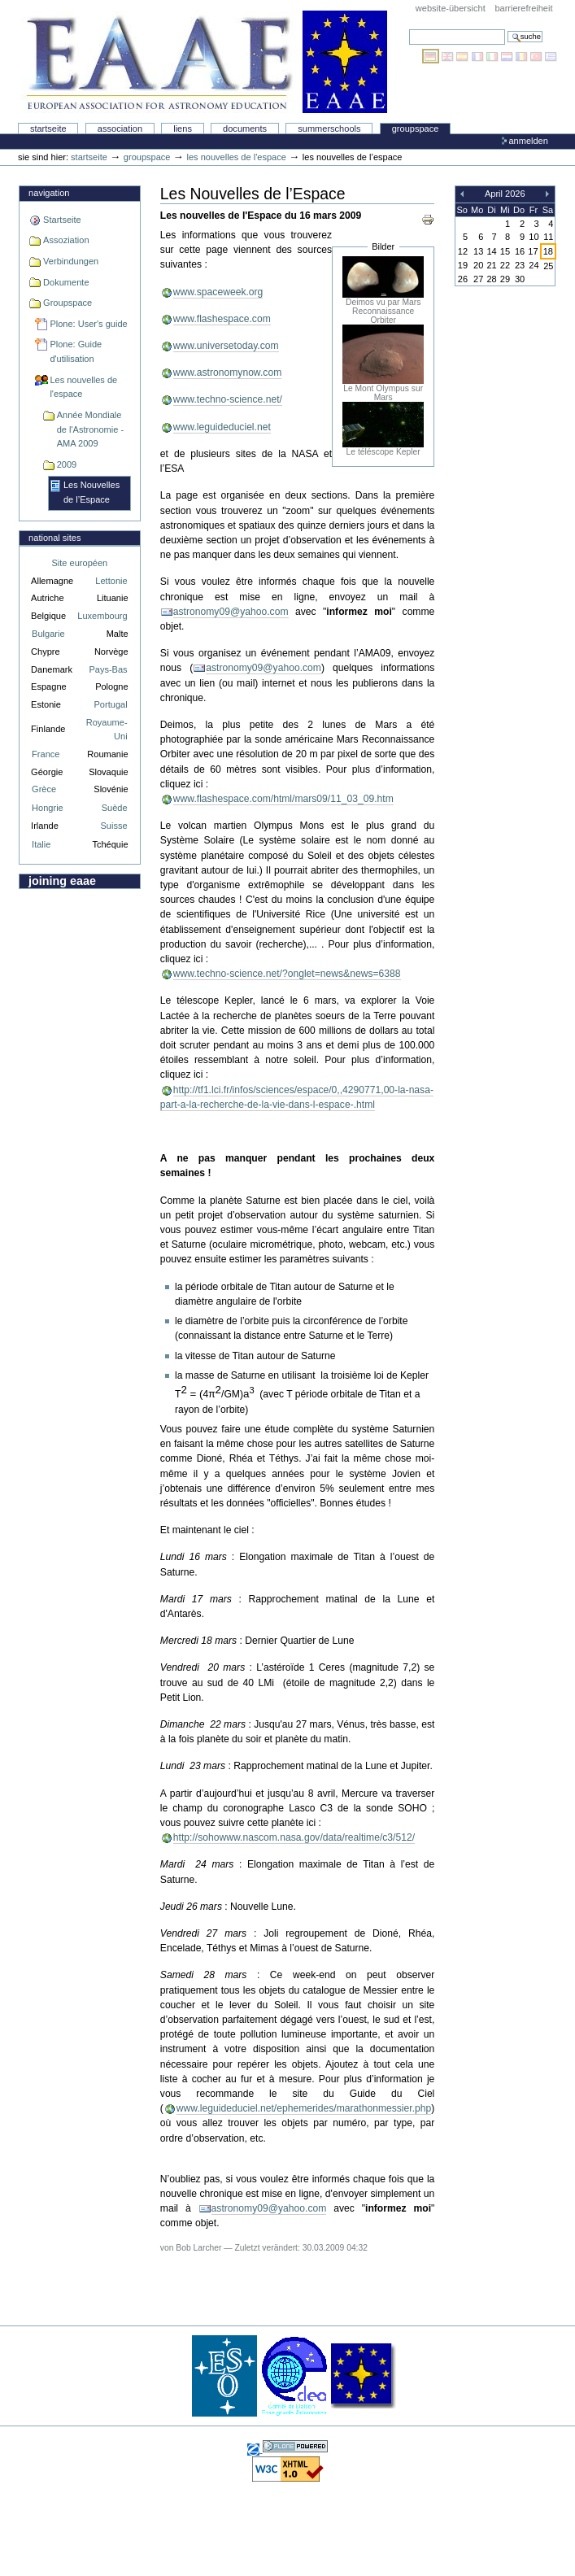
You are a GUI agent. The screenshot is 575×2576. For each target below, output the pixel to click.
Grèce (44, 789)
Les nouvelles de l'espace (236, 157)
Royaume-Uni (107, 729)
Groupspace (415, 128)
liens (182, 128)
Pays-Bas (108, 669)
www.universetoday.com (226, 345)
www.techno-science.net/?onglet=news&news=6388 (287, 973)
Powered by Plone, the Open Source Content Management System (295, 2446)
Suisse (113, 825)
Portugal (111, 704)
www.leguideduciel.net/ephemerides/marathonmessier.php (303, 2108)
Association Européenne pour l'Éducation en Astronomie (204, 62)
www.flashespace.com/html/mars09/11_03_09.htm (283, 798)
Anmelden (527, 141)
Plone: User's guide (88, 324)
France (45, 754)
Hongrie (47, 808)
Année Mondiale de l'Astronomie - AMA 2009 (90, 429)
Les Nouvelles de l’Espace (91, 492)
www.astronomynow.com (227, 372)
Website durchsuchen (408, 28)
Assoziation (66, 240)
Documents (245, 128)
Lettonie (111, 581)
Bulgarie (48, 634)
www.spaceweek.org (218, 292)
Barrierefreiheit (523, 8)
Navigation (48, 193)
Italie (41, 844)
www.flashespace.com (222, 319)
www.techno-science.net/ (227, 399)
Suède (115, 808)
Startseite (48, 128)
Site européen (80, 563)
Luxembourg (102, 616)
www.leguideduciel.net (222, 427)
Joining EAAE (62, 880)
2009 (67, 464)
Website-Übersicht (451, 8)
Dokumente (66, 282)
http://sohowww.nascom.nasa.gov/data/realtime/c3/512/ (294, 1837)
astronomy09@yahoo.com (231, 611)
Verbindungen (70, 261)
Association (120, 128)
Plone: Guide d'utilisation (76, 351)
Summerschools (329, 128)
